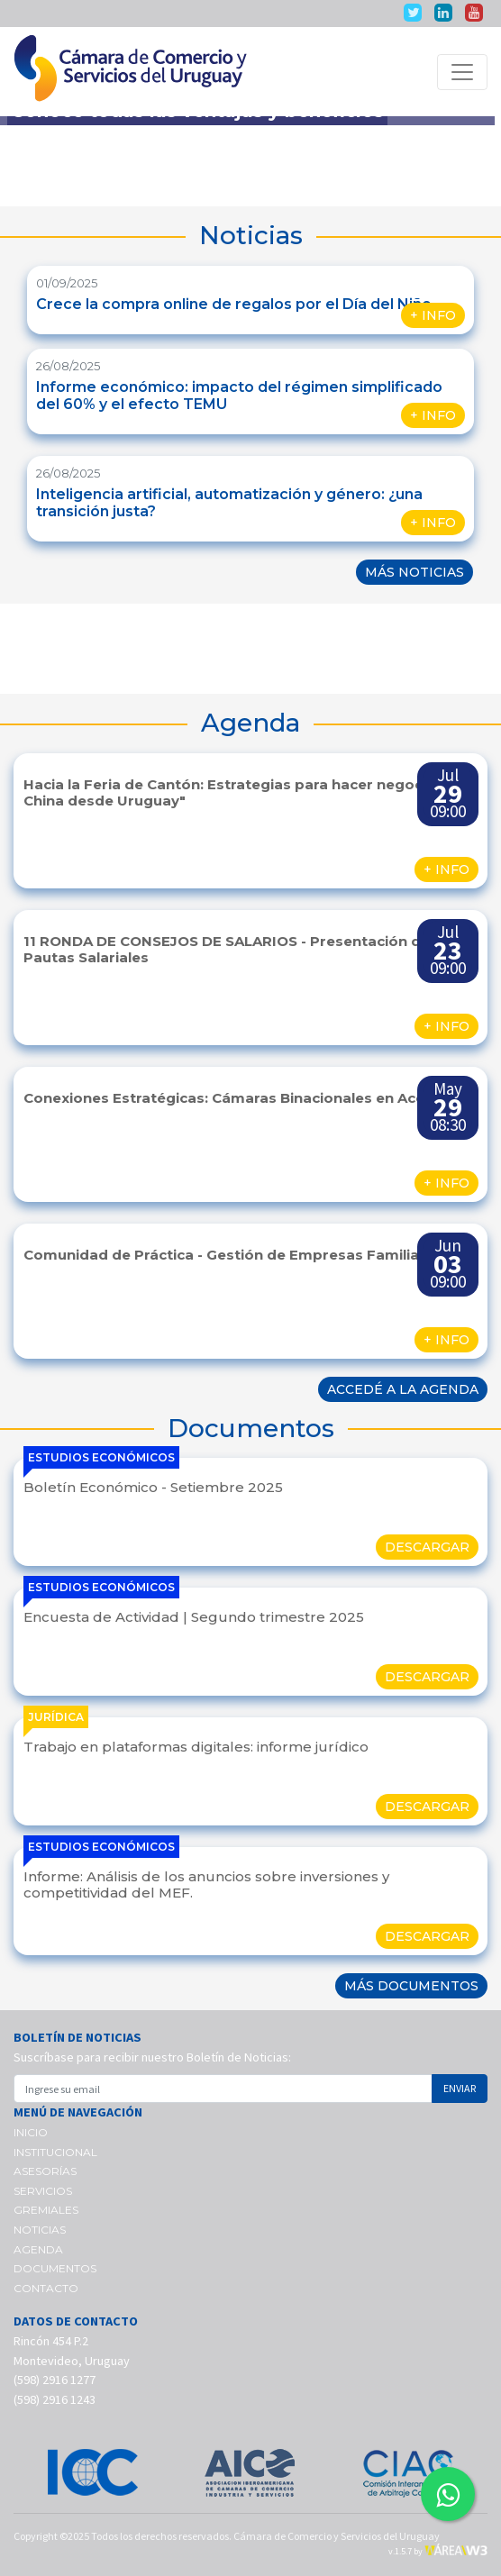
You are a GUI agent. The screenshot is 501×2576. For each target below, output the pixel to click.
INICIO (31, 2132)
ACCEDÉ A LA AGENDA (402, 1389)
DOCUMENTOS (55, 2268)
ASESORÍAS (45, 2171)
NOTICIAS (40, 2229)
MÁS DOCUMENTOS (411, 1986)
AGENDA (38, 2249)
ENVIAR (459, 2088)
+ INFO (433, 315)
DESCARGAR (427, 1547)
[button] (37, 649)
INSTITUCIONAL (55, 2152)
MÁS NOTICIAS (414, 572)
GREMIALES (46, 2209)
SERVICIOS (43, 2191)
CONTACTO (46, 2288)
